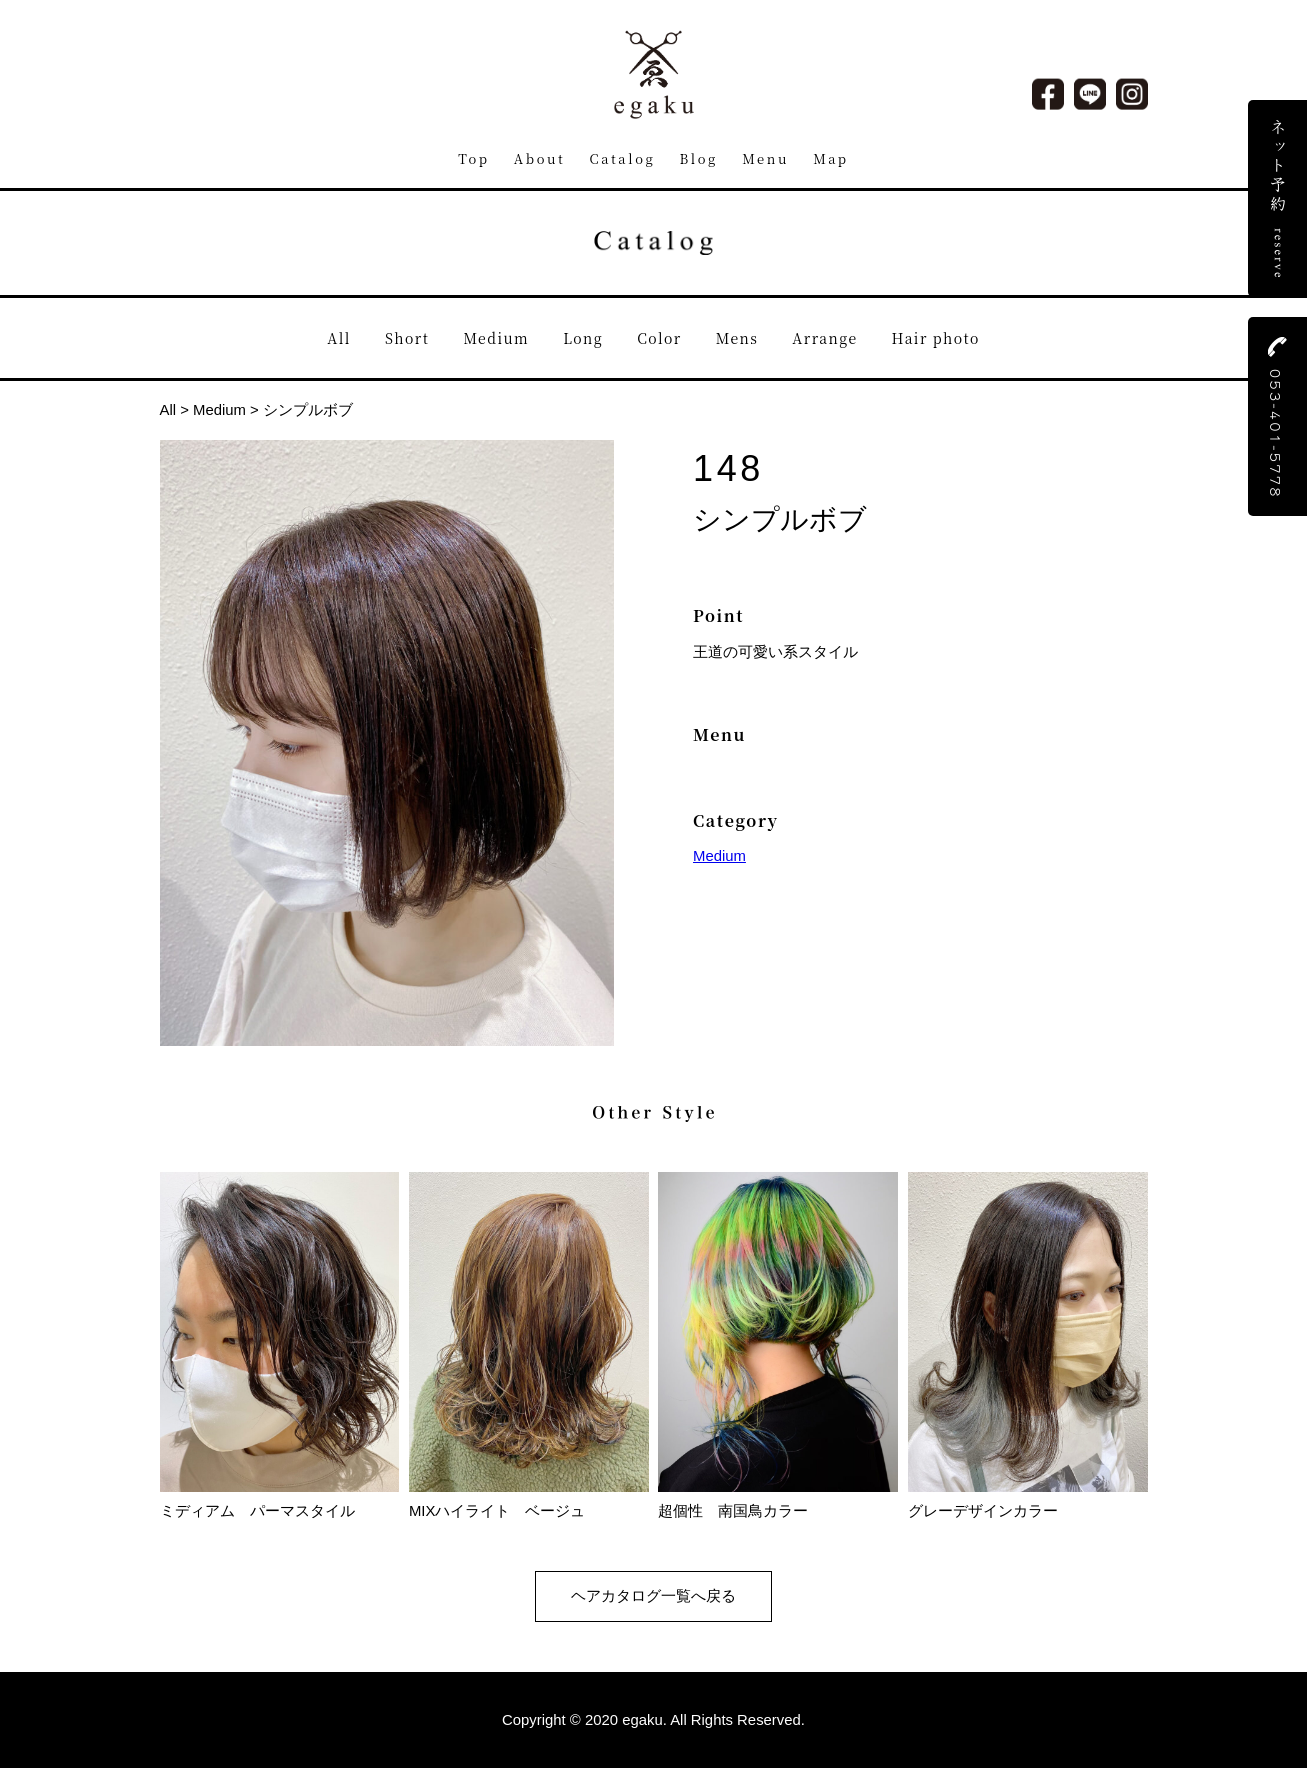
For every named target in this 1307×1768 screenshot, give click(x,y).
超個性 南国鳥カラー (778, 1502)
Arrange (824, 338)
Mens (737, 338)
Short (407, 338)
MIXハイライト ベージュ (529, 1502)
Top (473, 158)
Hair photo (936, 338)
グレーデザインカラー (1028, 1502)
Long (583, 338)
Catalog (623, 158)
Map (831, 158)
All (339, 338)
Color (659, 338)
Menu (765, 158)
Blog (699, 158)
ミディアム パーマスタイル (280, 1502)
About (540, 158)
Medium (496, 338)
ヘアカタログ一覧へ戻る (653, 1596)
